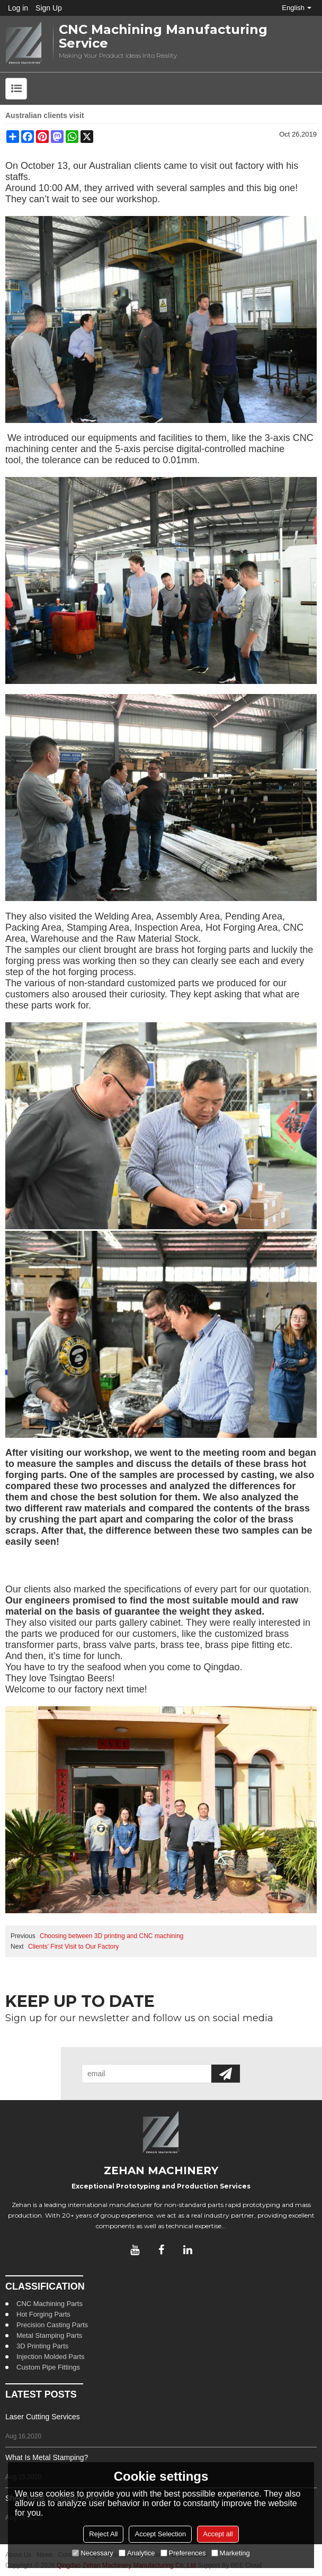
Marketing (230, 2553)
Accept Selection (160, 2534)
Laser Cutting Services (42, 2416)
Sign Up (48, 8)
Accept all (217, 2534)
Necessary (92, 2553)
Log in (18, 8)
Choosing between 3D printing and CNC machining (112, 1936)
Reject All (103, 2534)
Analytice (137, 2553)
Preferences (183, 2553)
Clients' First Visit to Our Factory (73, 1946)
